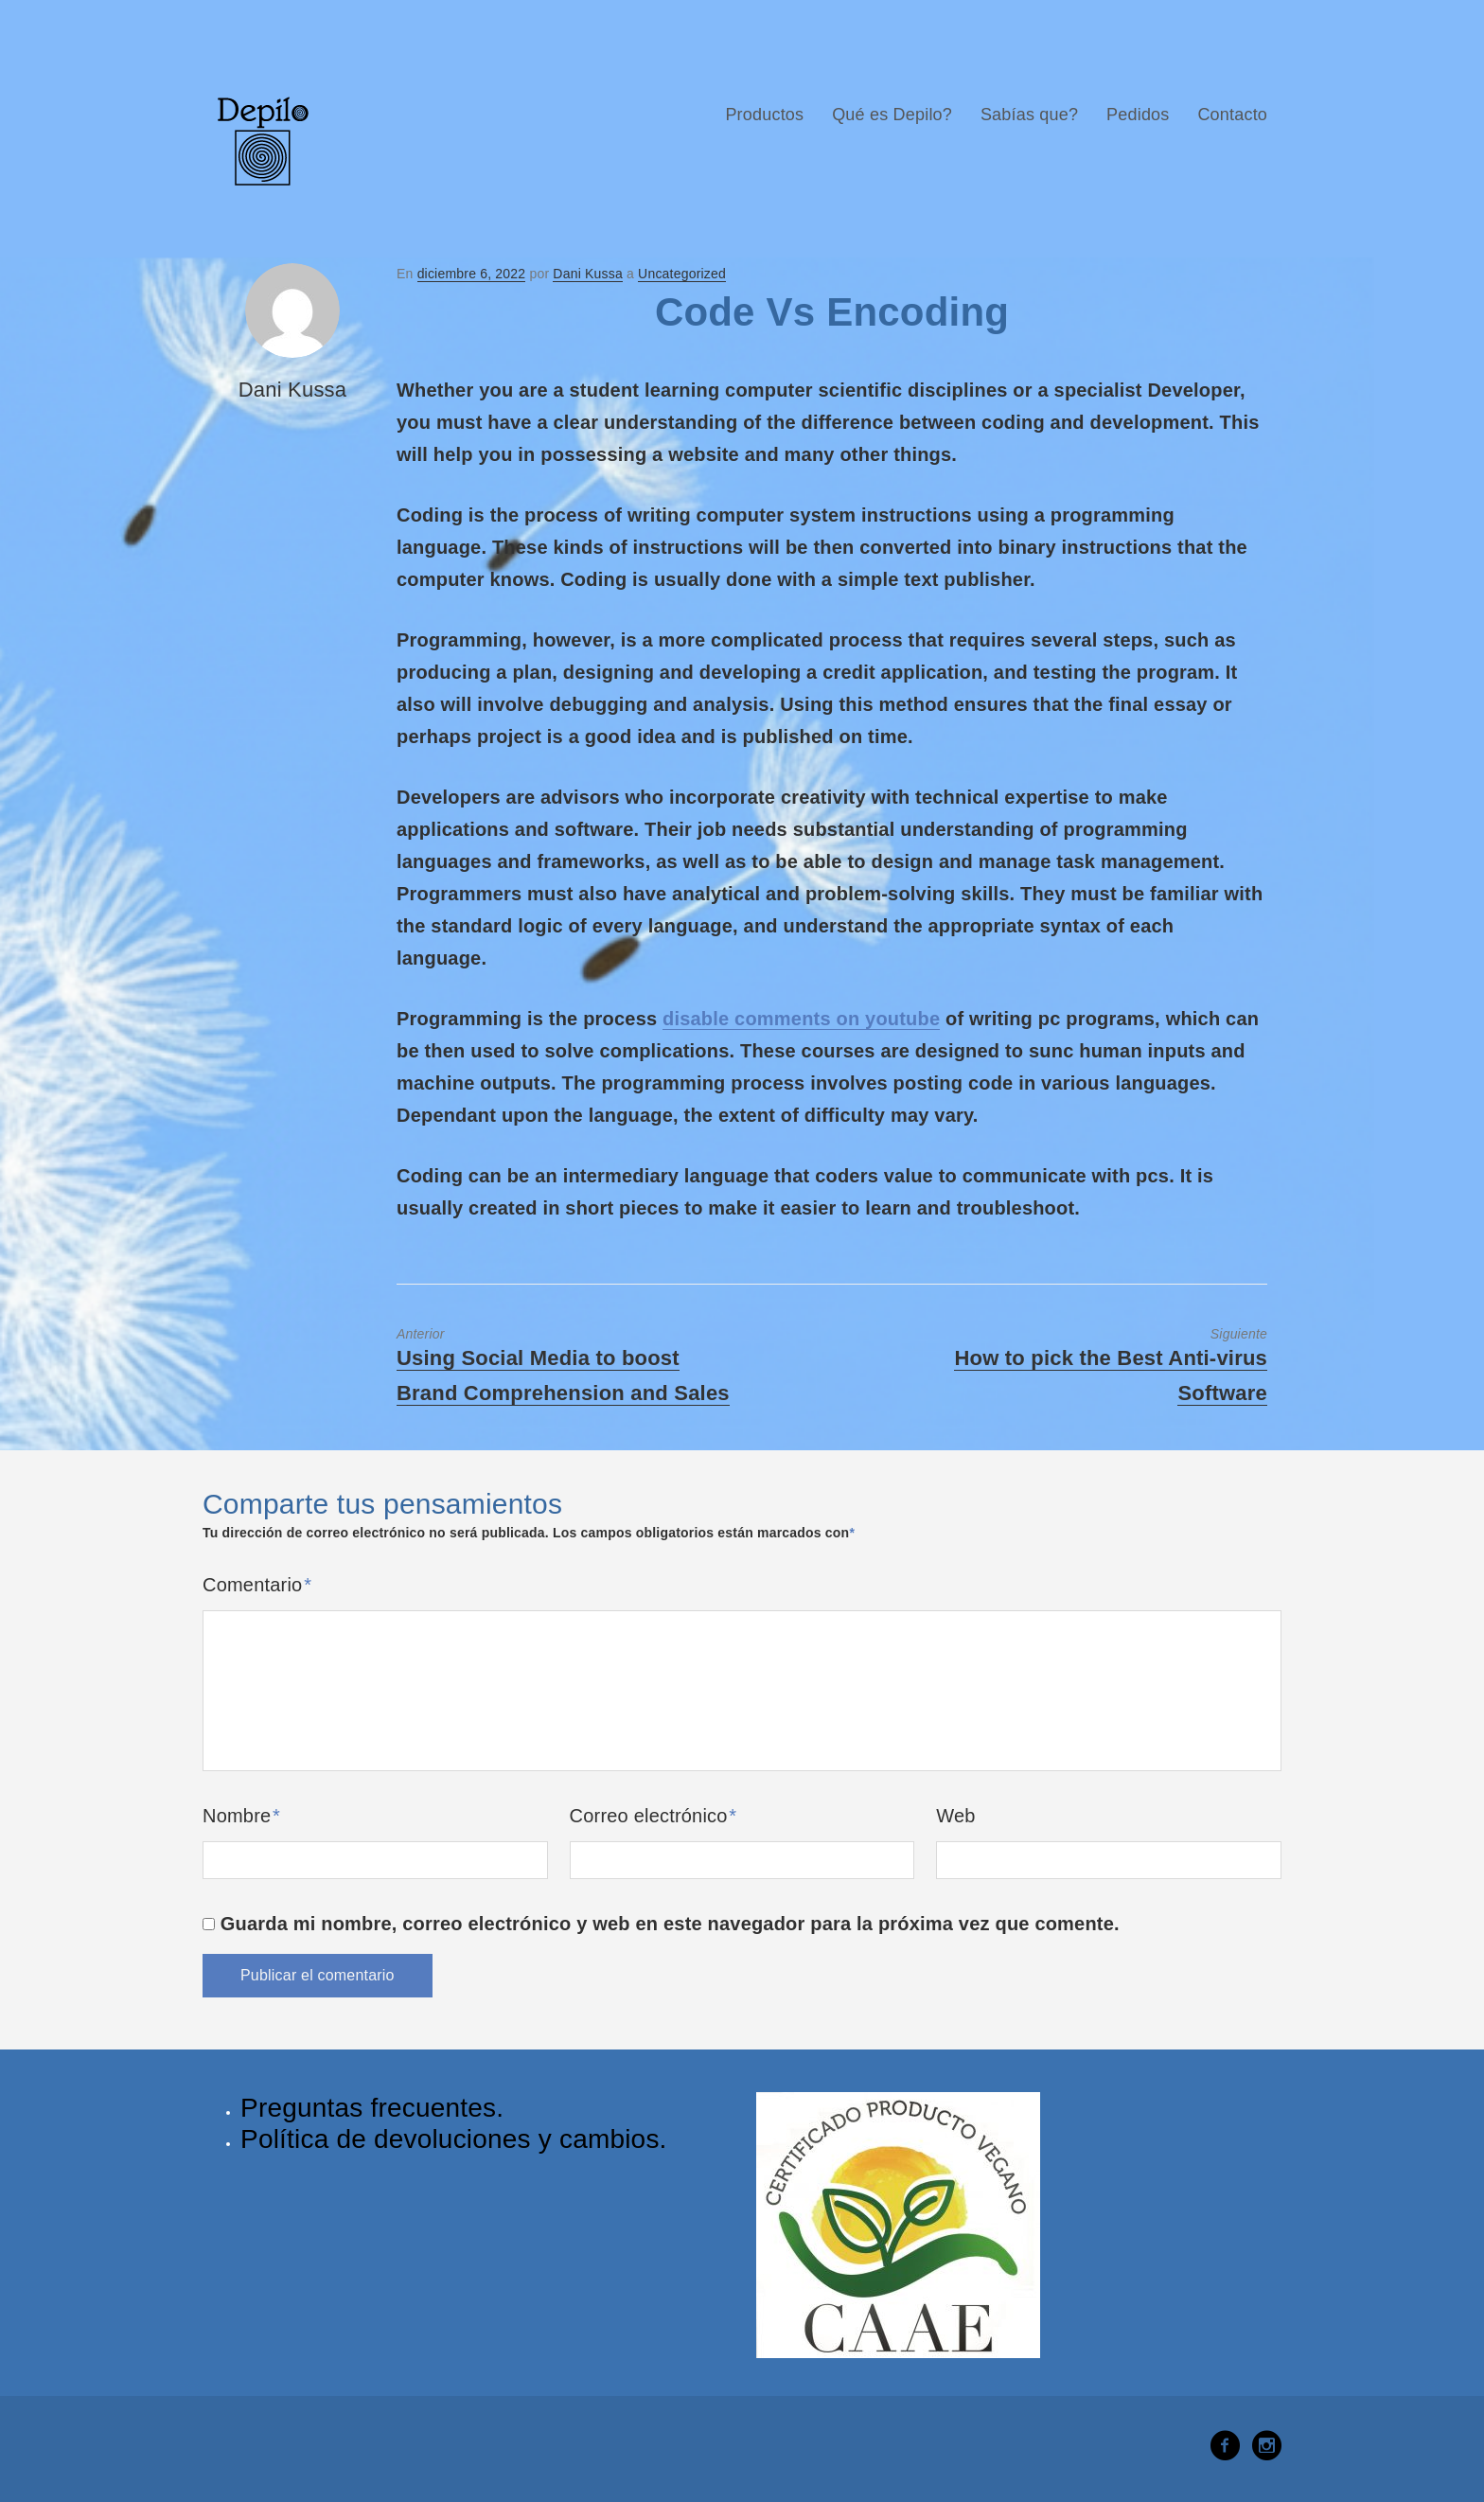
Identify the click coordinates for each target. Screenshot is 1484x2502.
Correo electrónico (653, 1815)
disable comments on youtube (801, 1018)
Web (955, 1815)
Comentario (257, 1584)
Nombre (241, 1815)
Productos (764, 114)
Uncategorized (682, 273)
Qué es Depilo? (892, 114)
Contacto (1232, 114)
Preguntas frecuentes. (372, 2107)
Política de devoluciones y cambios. (453, 2139)
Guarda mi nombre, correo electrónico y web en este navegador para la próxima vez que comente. (670, 1923)
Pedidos (1137, 114)
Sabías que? (1029, 114)
